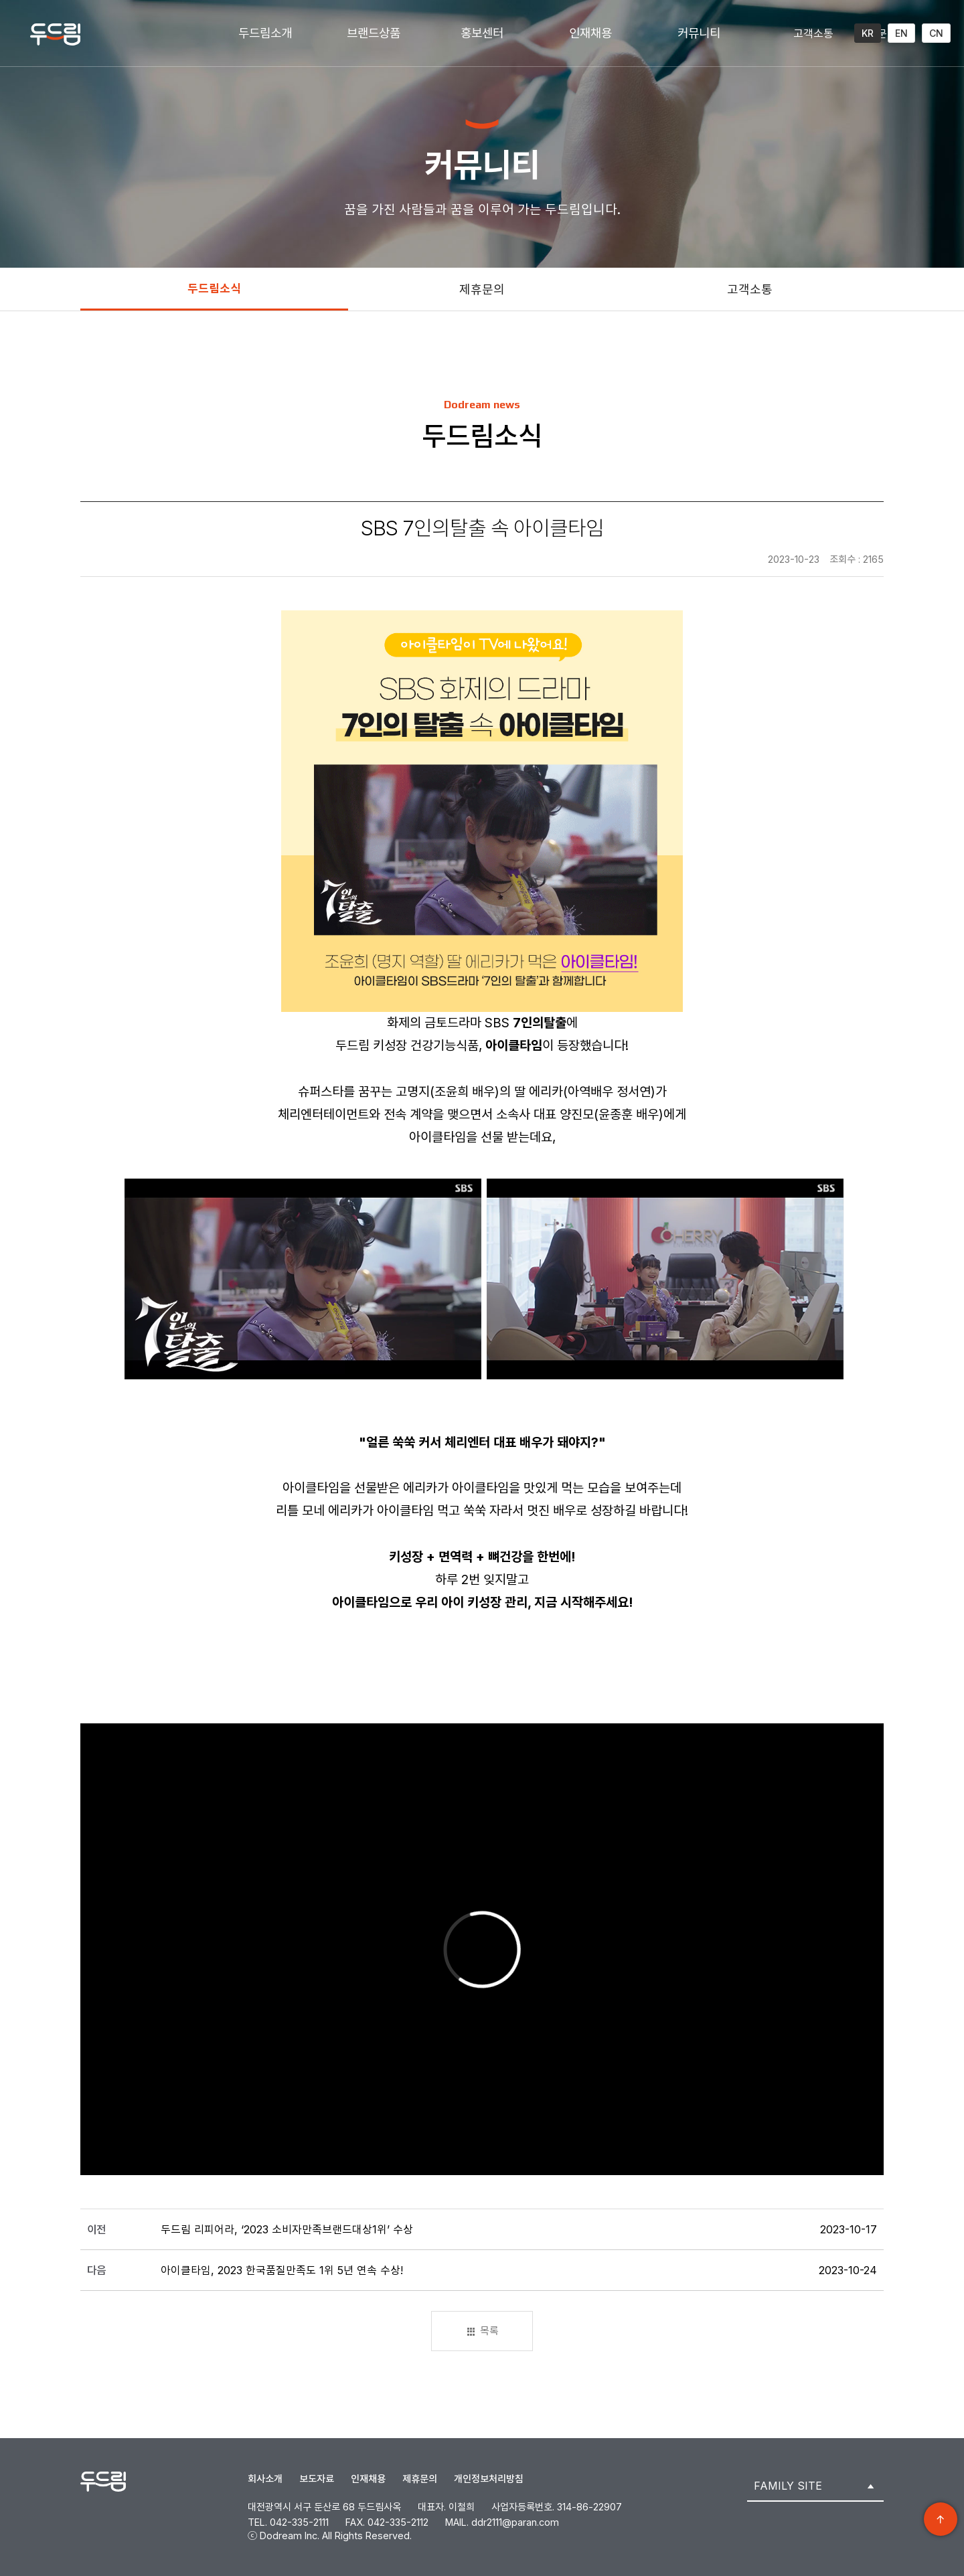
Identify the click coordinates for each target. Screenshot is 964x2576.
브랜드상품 (373, 33)
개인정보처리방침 (489, 2478)
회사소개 (265, 2478)
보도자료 (316, 2478)
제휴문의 (482, 289)
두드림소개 (265, 33)
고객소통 (813, 33)
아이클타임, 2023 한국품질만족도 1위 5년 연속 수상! (282, 2270)
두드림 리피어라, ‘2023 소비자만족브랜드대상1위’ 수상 (287, 2229)
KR (868, 33)
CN (936, 33)
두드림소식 (214, 288)
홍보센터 (482, 33)
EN (901, 33)
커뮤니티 (698, 33)
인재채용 (590, 33)
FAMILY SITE (788, 2485)
